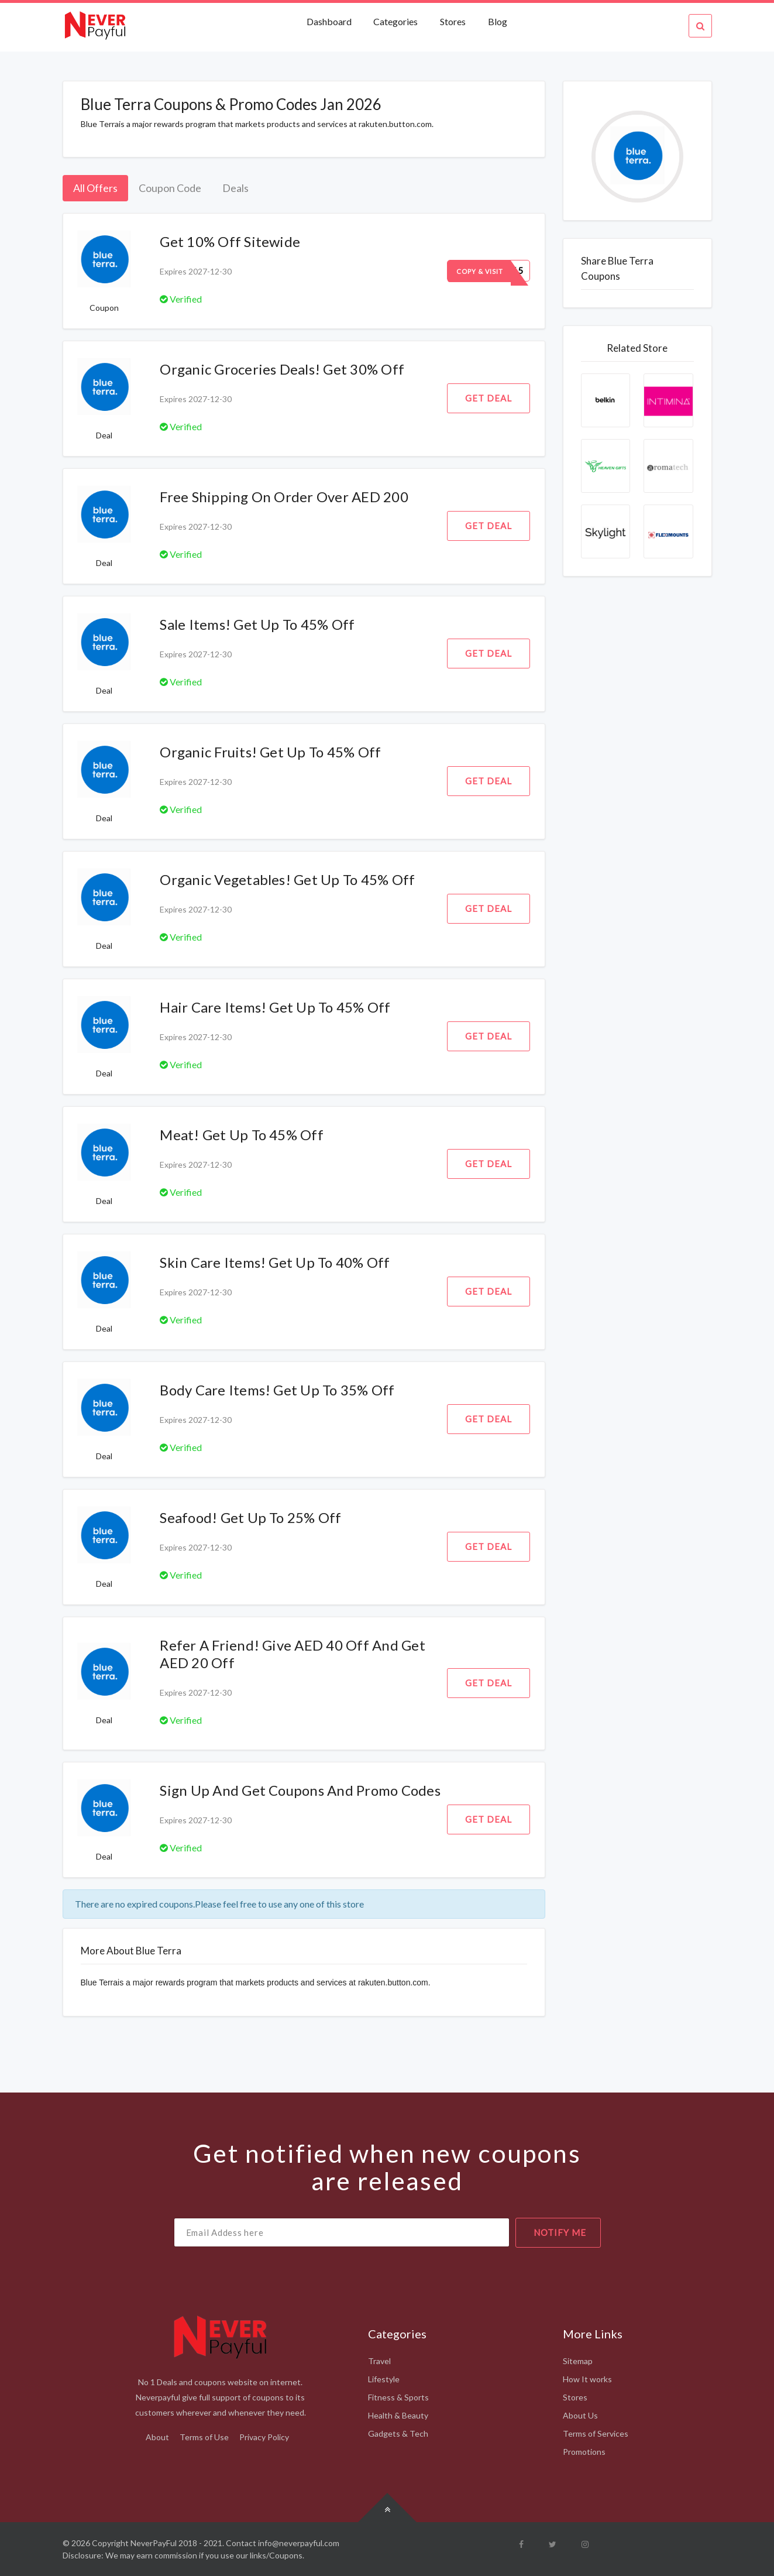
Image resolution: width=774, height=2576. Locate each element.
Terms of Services (595, 2433)
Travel (379, 2361)
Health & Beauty (398, 2415)
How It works (587, 2379)
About (157, 2437)
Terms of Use (204, 2437)
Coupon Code (170, 187)
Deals (235, 187)
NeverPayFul (153, 2543)
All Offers (95, 187)
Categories (395, 21)
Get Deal (488, 398)
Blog (497, 21)
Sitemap (578, 2361)
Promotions (584, 2452)
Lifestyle (384, 2379)
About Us (580, 2415)
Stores (453, 21)
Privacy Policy (264, 2437)
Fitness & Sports (398, 2397)
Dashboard (330, 21)
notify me (560, 2232)
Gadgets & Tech (398, 2433)
